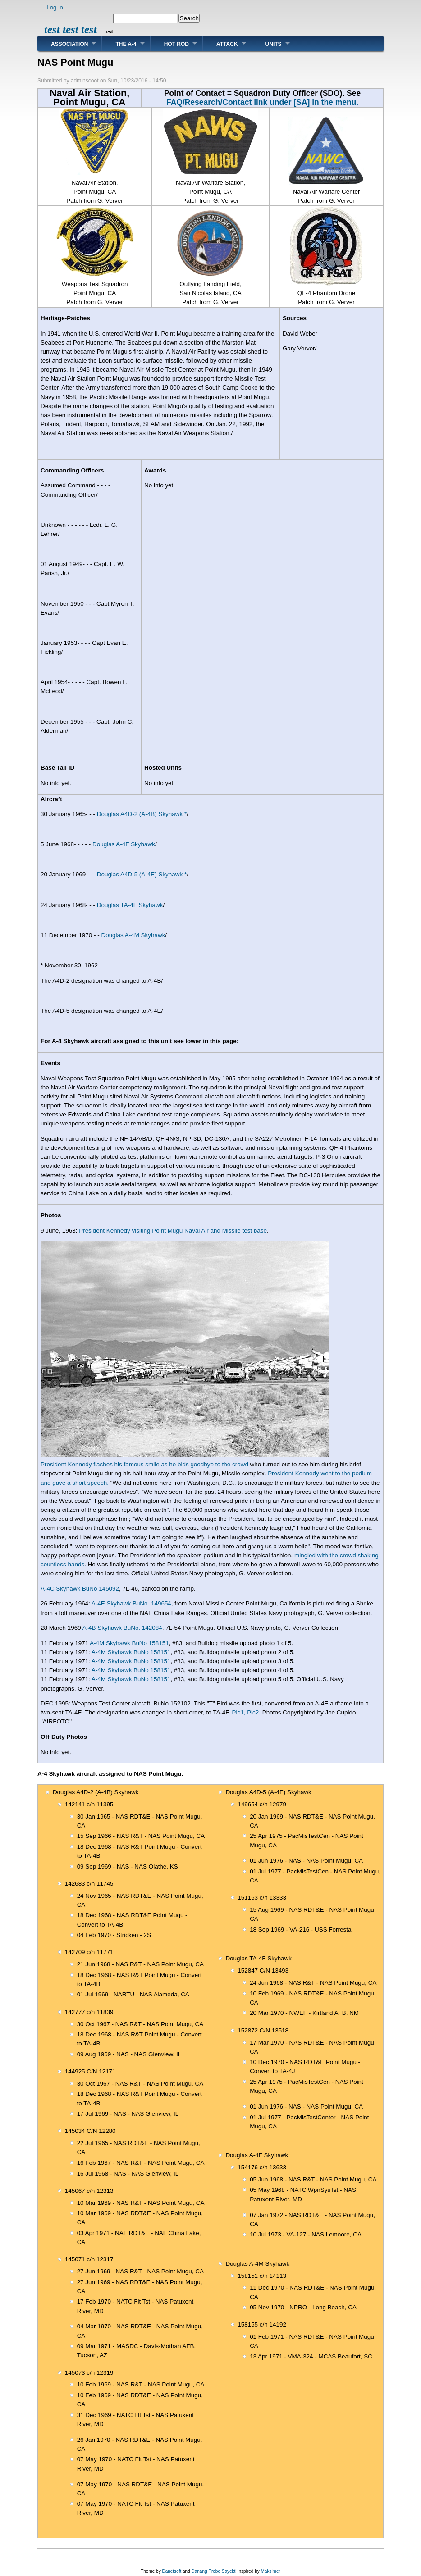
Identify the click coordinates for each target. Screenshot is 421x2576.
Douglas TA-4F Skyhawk (130, 905)
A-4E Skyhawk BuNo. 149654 (131, 1603)
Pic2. (254, 1712)
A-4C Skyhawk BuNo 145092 (80, 1588)
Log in (54, 7)
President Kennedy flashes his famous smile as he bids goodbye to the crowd (144, 1464)
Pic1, (239, 1712)
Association (69, 44)
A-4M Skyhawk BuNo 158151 (129, 1643)
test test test (70, 29)
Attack (227, 44)
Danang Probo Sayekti (213, 2571)
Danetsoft (171, 2571)
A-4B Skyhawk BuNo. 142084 (122, 1627)
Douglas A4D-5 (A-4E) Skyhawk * (142, 874)
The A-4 (125, 44)
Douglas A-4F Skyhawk (123, 844)
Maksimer (270, 2571)
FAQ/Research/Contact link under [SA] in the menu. (262, 102)
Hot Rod (176, 44)
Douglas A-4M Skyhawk (133, 935)
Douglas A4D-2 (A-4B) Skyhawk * (142, 814)
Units (273, 44)
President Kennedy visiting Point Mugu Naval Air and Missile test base (173, 1230)
